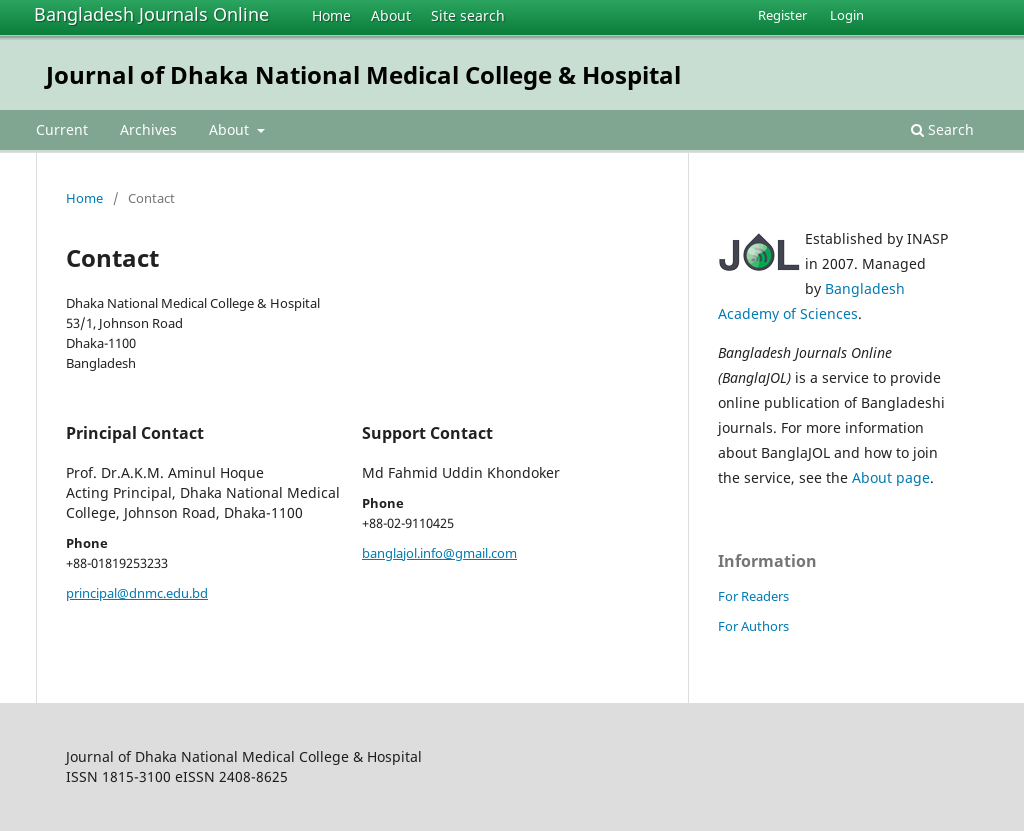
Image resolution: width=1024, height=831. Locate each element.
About (391, 15)
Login (847, 15)
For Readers (753, 596)
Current (62, 129)
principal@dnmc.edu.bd (137, 593)
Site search (468, 15)
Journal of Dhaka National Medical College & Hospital (363, 74)
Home (331, 15)
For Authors (753, 626)
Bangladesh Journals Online (151, 14)
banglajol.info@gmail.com (439, 553)
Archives (148, 129)
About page (891, 477)
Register (782, 15)
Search (942, 129)
